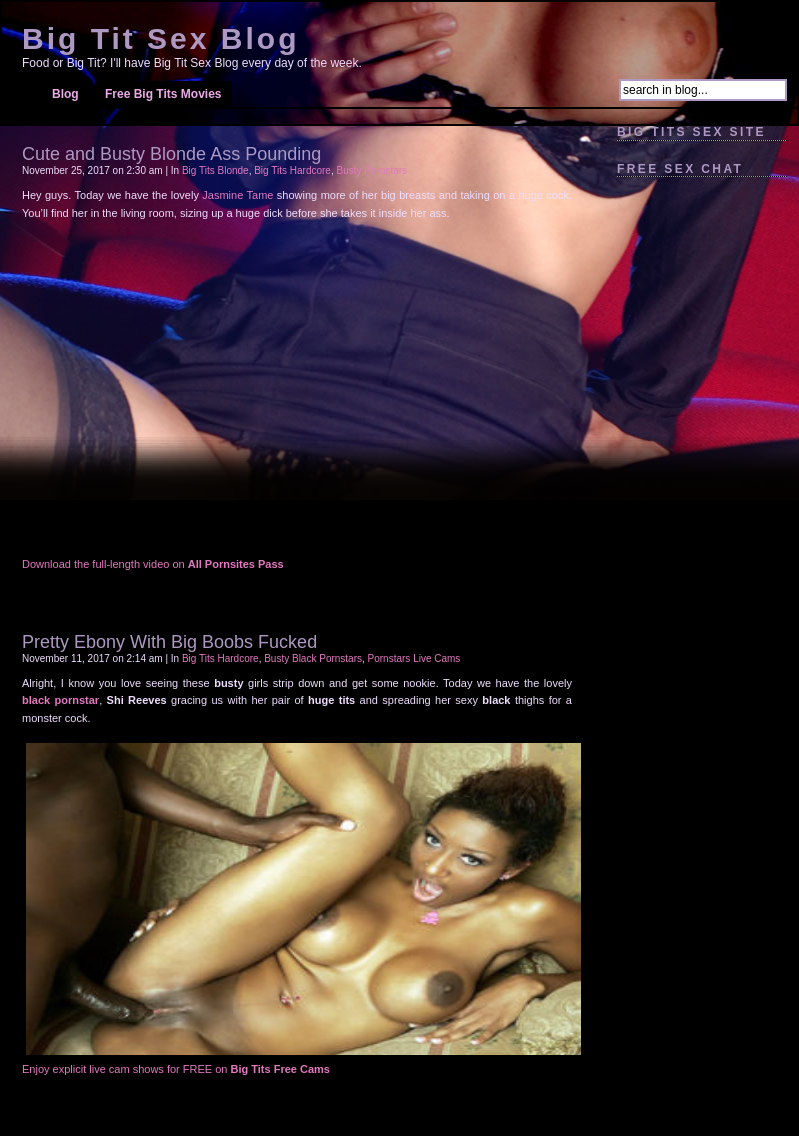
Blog (65, 94)
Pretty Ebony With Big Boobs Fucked (169, 642)
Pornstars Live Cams (414, 658)
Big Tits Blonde (215, 170)
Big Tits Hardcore (292, 170)
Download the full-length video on (153, 564)
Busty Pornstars (371, 170)
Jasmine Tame (237, 195)
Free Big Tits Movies (163, 94)
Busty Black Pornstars (313, 658)
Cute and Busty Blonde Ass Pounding (171, 154)
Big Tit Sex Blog (160, 38)
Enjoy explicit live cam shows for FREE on (176, 1069)
